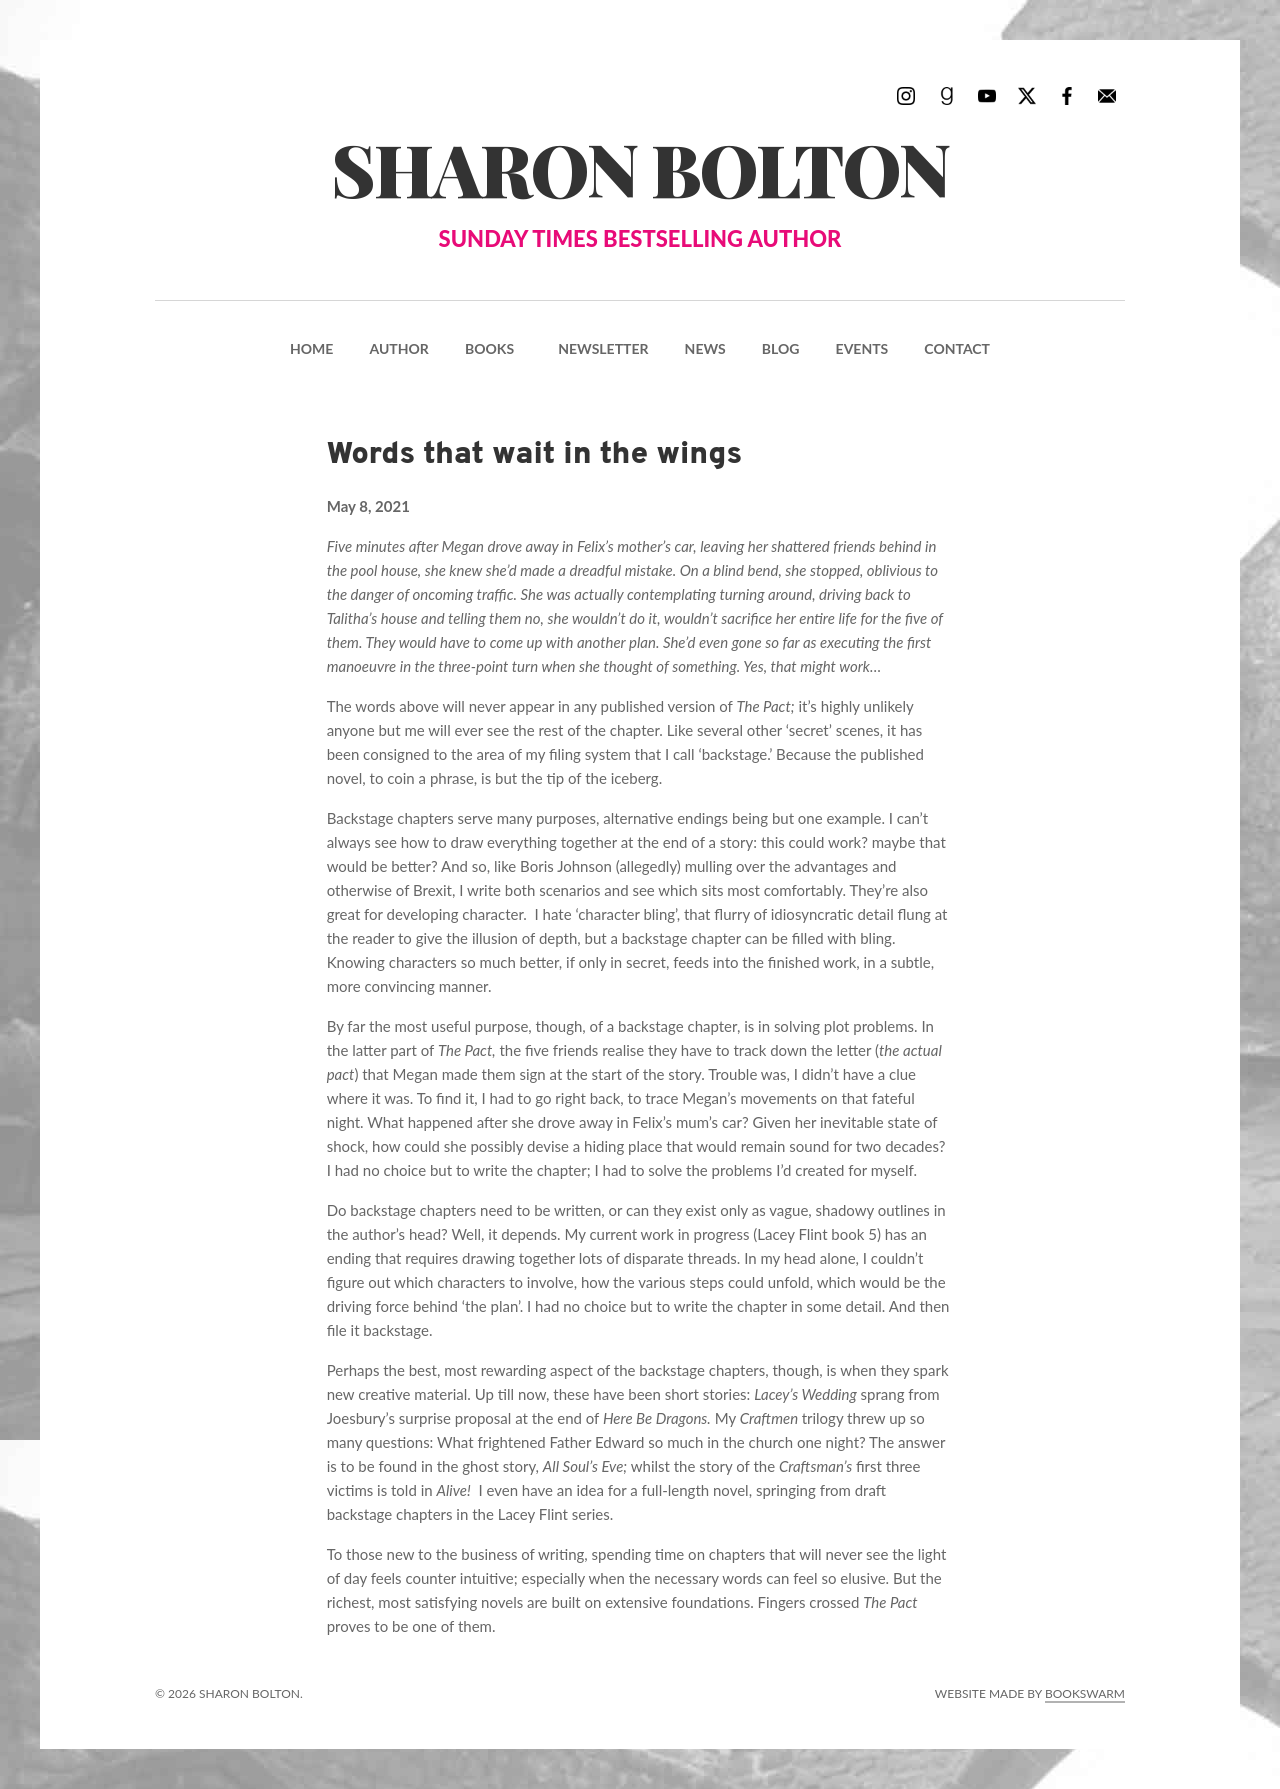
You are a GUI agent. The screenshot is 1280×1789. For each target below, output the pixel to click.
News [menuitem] (705, 348)
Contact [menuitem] (957, 348)
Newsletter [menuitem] (603, 348)
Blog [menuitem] (781, 348)
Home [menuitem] (311, 348)
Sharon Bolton (640, 187)
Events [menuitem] (862, 348)
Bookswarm (1085, 1693)
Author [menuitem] (398, 348)
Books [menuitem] (489, 348)
